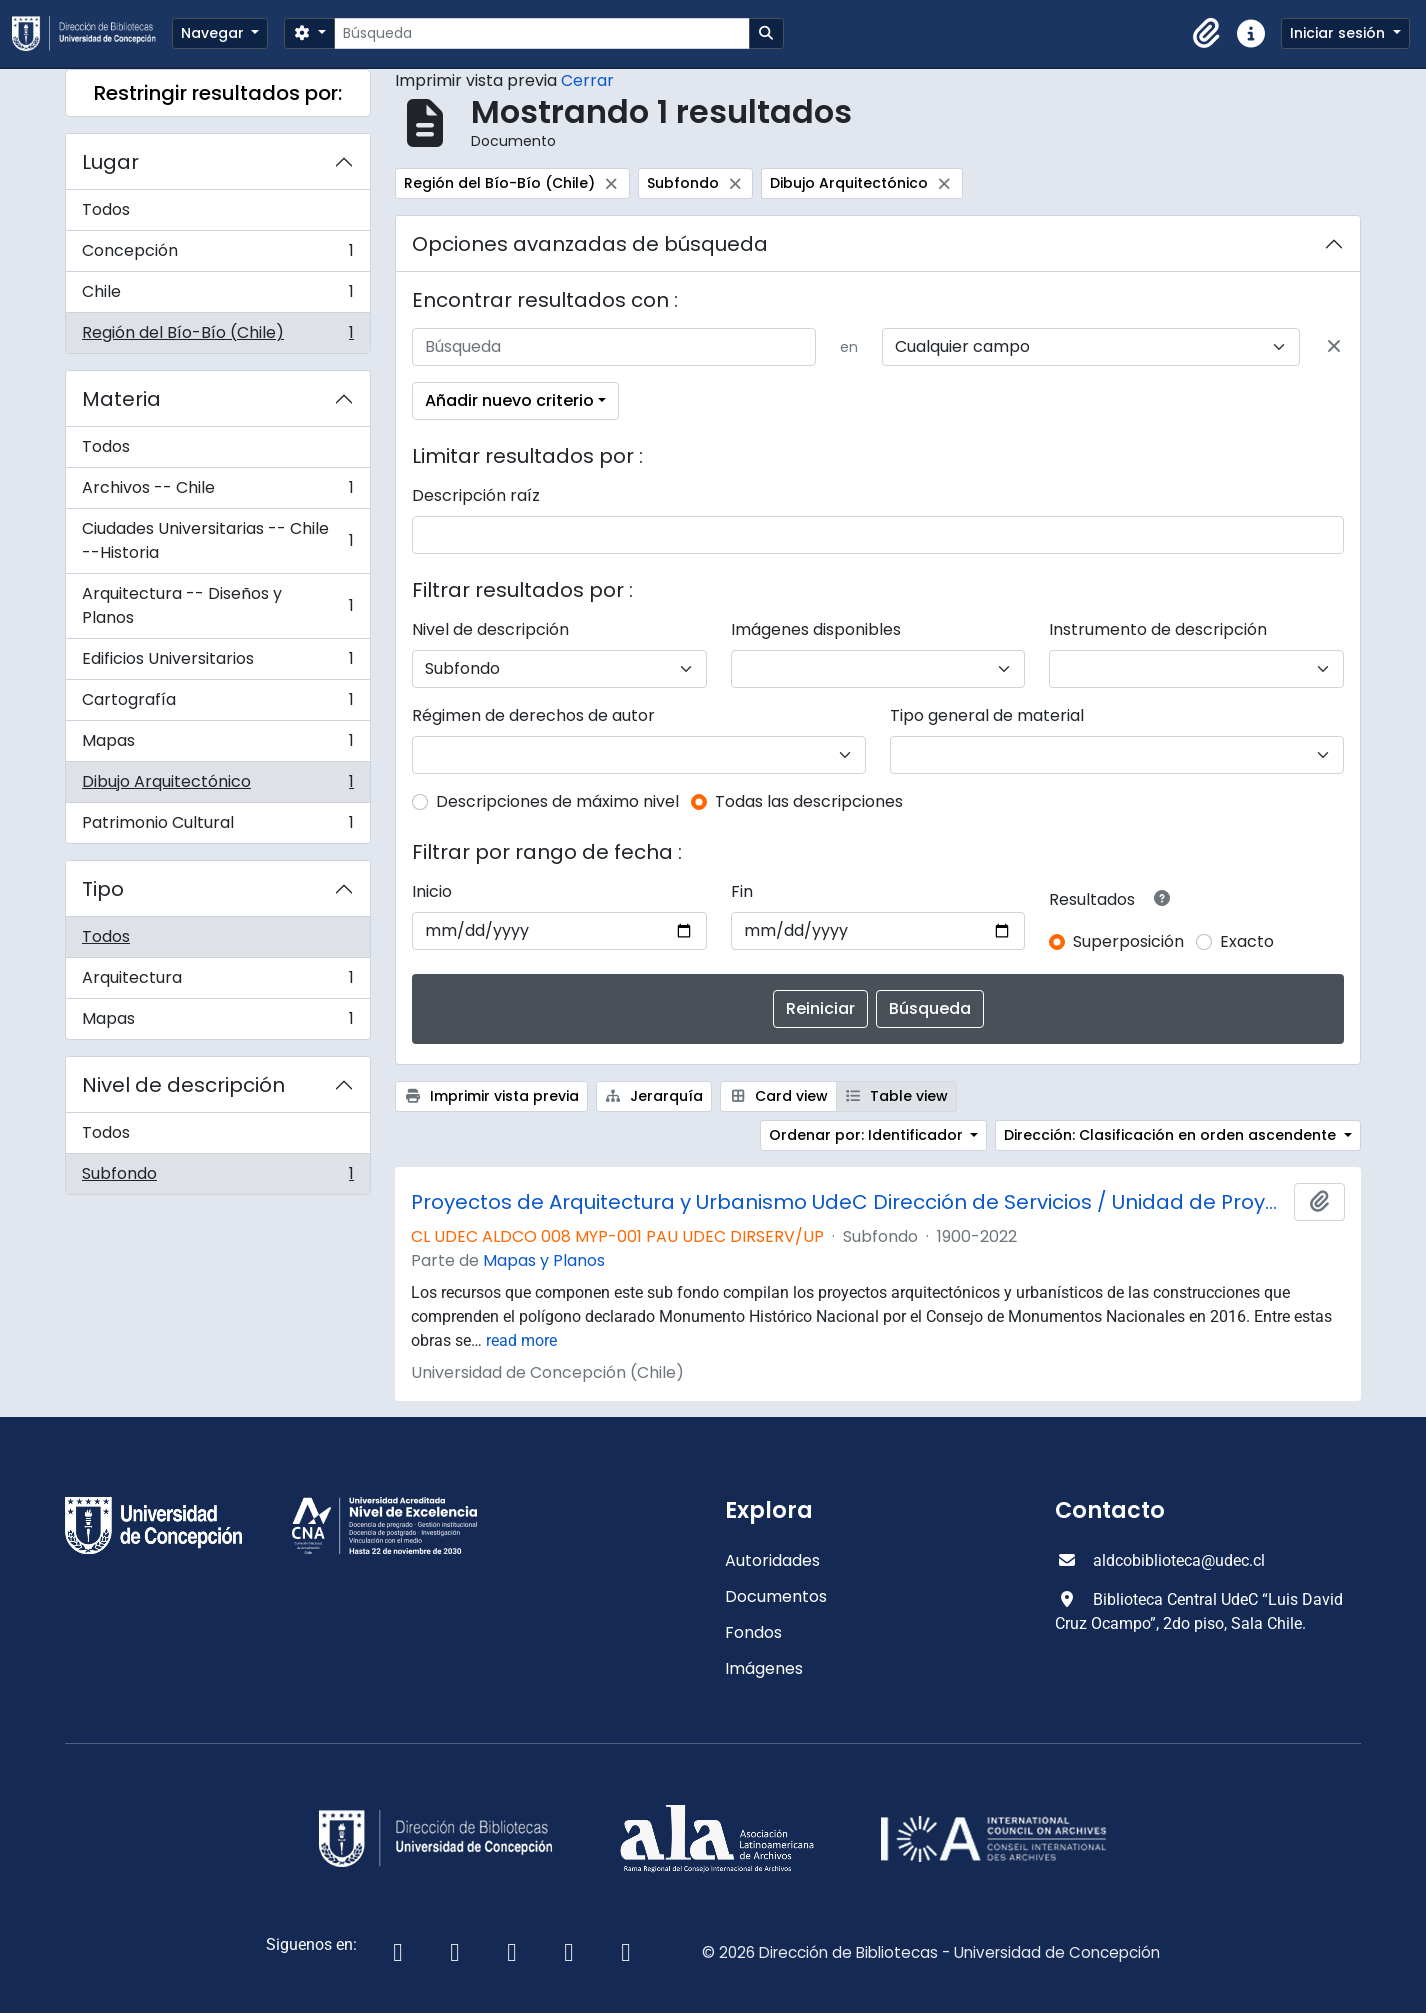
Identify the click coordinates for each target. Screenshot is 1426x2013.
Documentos (776, 1596)
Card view (778, 1096)
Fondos (753, 1632)
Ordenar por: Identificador (868, 1135)
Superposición (1128, 941)
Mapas (217, 745)
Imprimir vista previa (491, 1096)
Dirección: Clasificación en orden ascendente (1172, 1135)
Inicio (432, 891)
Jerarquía (654, 1096)
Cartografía (217, 704)
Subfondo (217, 1178)
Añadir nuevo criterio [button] (509, 400)
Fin (742, 891)
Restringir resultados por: (218, 93)
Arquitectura (217, 982)
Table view (897, 1096)
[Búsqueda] (541, 33)
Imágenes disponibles (816, 629)
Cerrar (587, 80)
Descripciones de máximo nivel (557, 801)
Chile (217, 296)
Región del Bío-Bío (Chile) (217, 337)
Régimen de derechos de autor (533, 715)
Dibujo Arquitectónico (217, 786)
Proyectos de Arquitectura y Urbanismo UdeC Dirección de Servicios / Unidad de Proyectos (848, 1202)
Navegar (214, 33)
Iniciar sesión (1339, 33)
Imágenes (764, 1668)
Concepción (217, 255)
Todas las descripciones (809, 801)
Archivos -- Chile (217, 492)
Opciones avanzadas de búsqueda (590, 244)
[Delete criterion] (1334, 347)
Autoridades (772, 1560)
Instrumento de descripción (1158, 629)
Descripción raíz (476, 495)
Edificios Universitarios (217, 663)
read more (521, 1340)
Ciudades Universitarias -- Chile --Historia (217, 540)
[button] (1207, 34)
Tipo (103, 889)
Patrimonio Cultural (217, 827)
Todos (106, 209)
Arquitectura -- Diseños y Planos (217, 605)
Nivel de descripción (183, 1085)
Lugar (110, 162)
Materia (121, 399)
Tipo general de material (987, 715)
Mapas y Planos (544, 1260)
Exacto (1247, 941)
